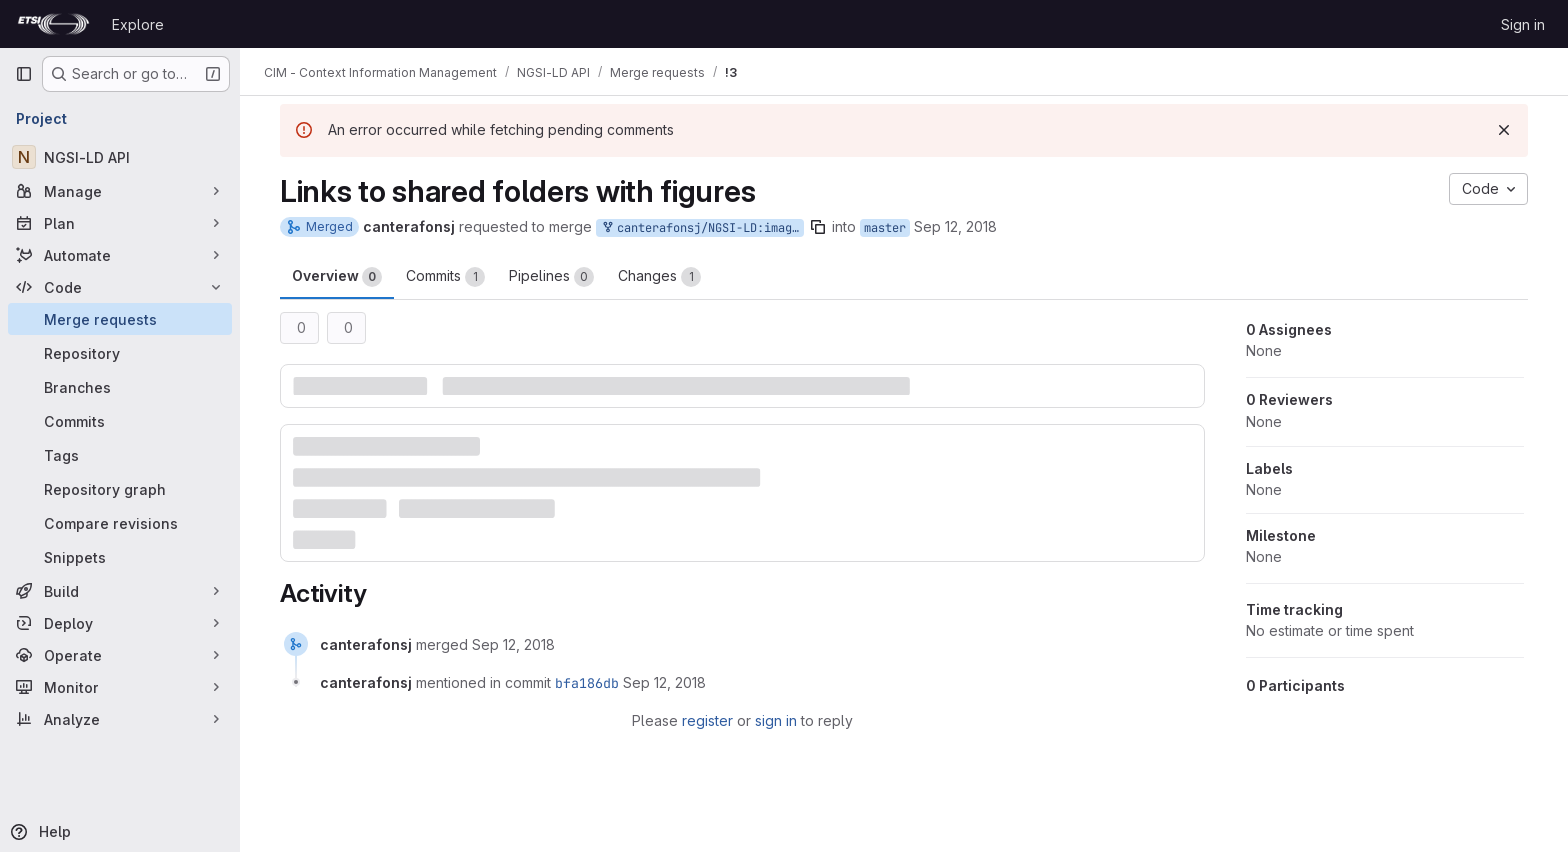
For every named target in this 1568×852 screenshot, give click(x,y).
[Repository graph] (120, 489)
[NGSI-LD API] (120, 157)
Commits (445, 277)
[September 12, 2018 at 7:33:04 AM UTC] (513, 644)
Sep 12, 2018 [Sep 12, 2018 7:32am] (955, 226)
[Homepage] (53, 24)
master (885, 228)
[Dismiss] (1504, 130)
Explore (138, 24)
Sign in (1523, 24)
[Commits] (120, 421)
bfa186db (587, 683)
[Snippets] (120, 557)
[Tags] (120, 455)
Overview (337, 277)
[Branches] (120, 387)
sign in (776, 720)
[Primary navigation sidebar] (24, 74)
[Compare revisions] (120, 523)
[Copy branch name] (818, 227)
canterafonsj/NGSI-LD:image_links (702, 228)
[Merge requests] (120, 319)
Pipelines (551, 277)
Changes (659, 277)
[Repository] (120, 353)
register (707, 720)
